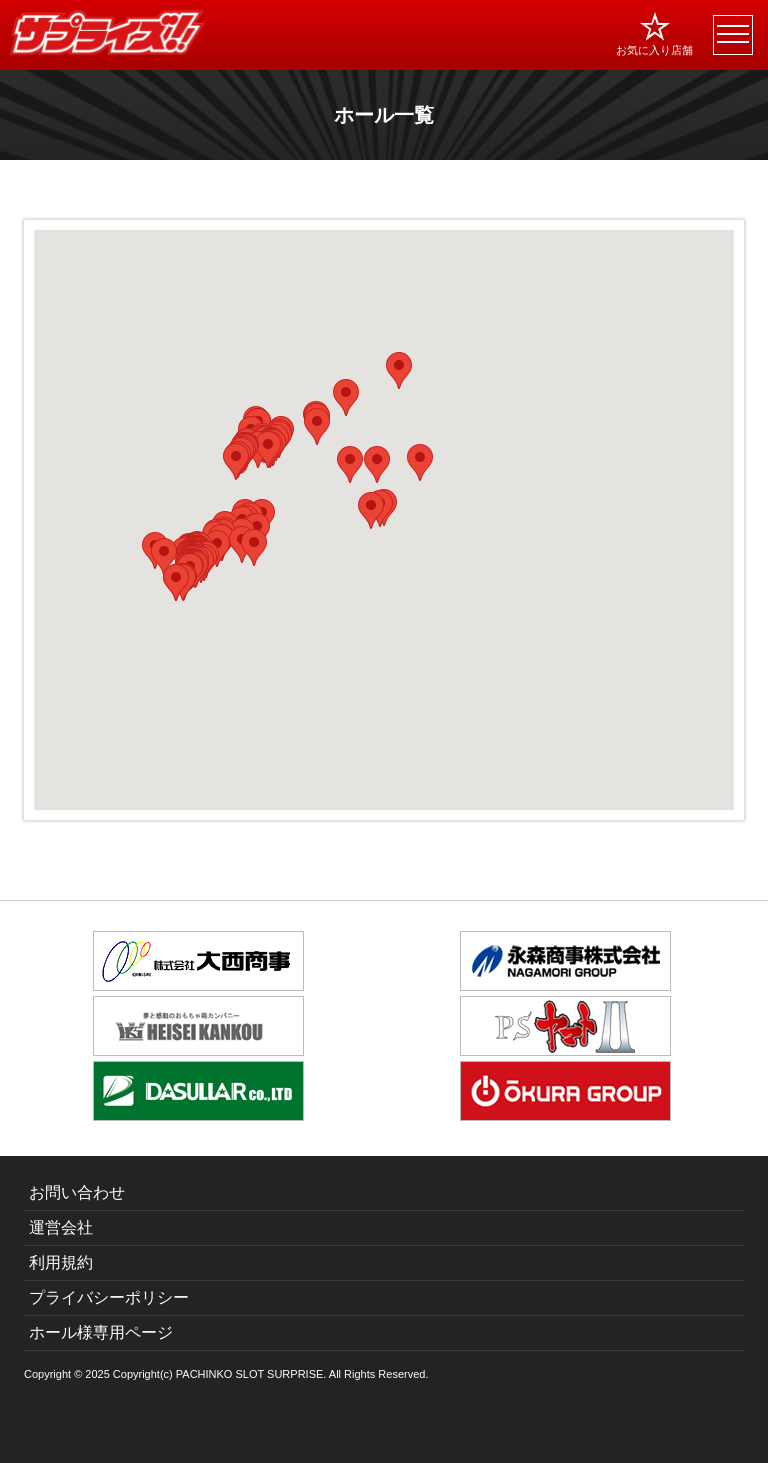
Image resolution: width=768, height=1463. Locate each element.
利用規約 (61, 1262)
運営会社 (61, 1227)
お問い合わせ (77, 1192)
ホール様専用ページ (101, 1332)
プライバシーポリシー (109, 1297)
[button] (164, 556)
